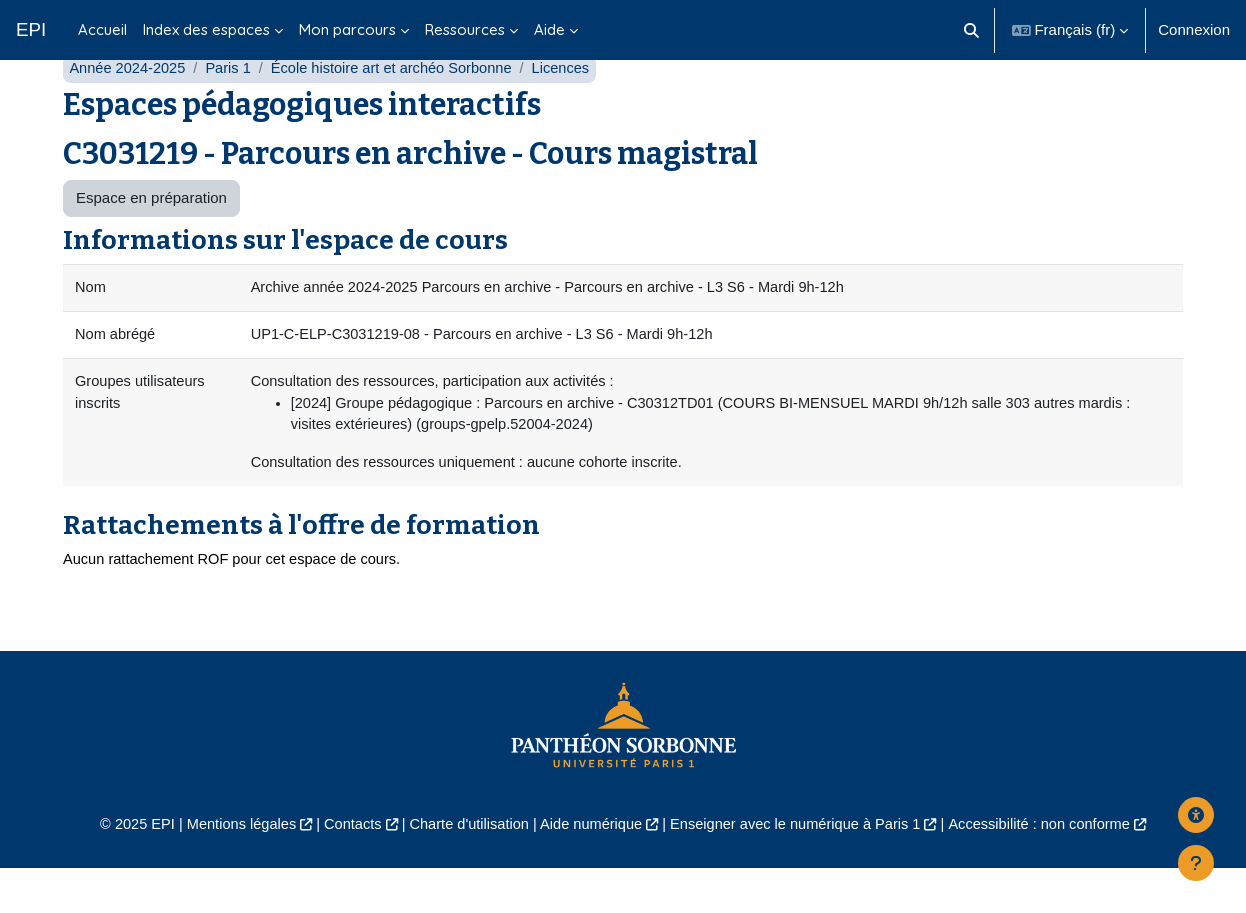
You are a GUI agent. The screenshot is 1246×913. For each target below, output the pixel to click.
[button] (971, 30)
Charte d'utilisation (464, 868)
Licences (573, 107)
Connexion (1194, 29)
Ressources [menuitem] (465, 29)
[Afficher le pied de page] (1196, 863)
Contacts (344, 868)
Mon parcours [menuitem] (347, 29)
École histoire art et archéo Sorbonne (400, 107)
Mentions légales (229, 868)
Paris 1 (232, 107)
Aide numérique (589, 868)
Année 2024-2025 (128, 107)
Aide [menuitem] (549, 29)
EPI (31, 29)
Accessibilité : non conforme (1052, 868)
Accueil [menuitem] (102, 29)
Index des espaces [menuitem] (206, 29)
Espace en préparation (151, 237)
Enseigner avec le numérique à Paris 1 (801, 868)
